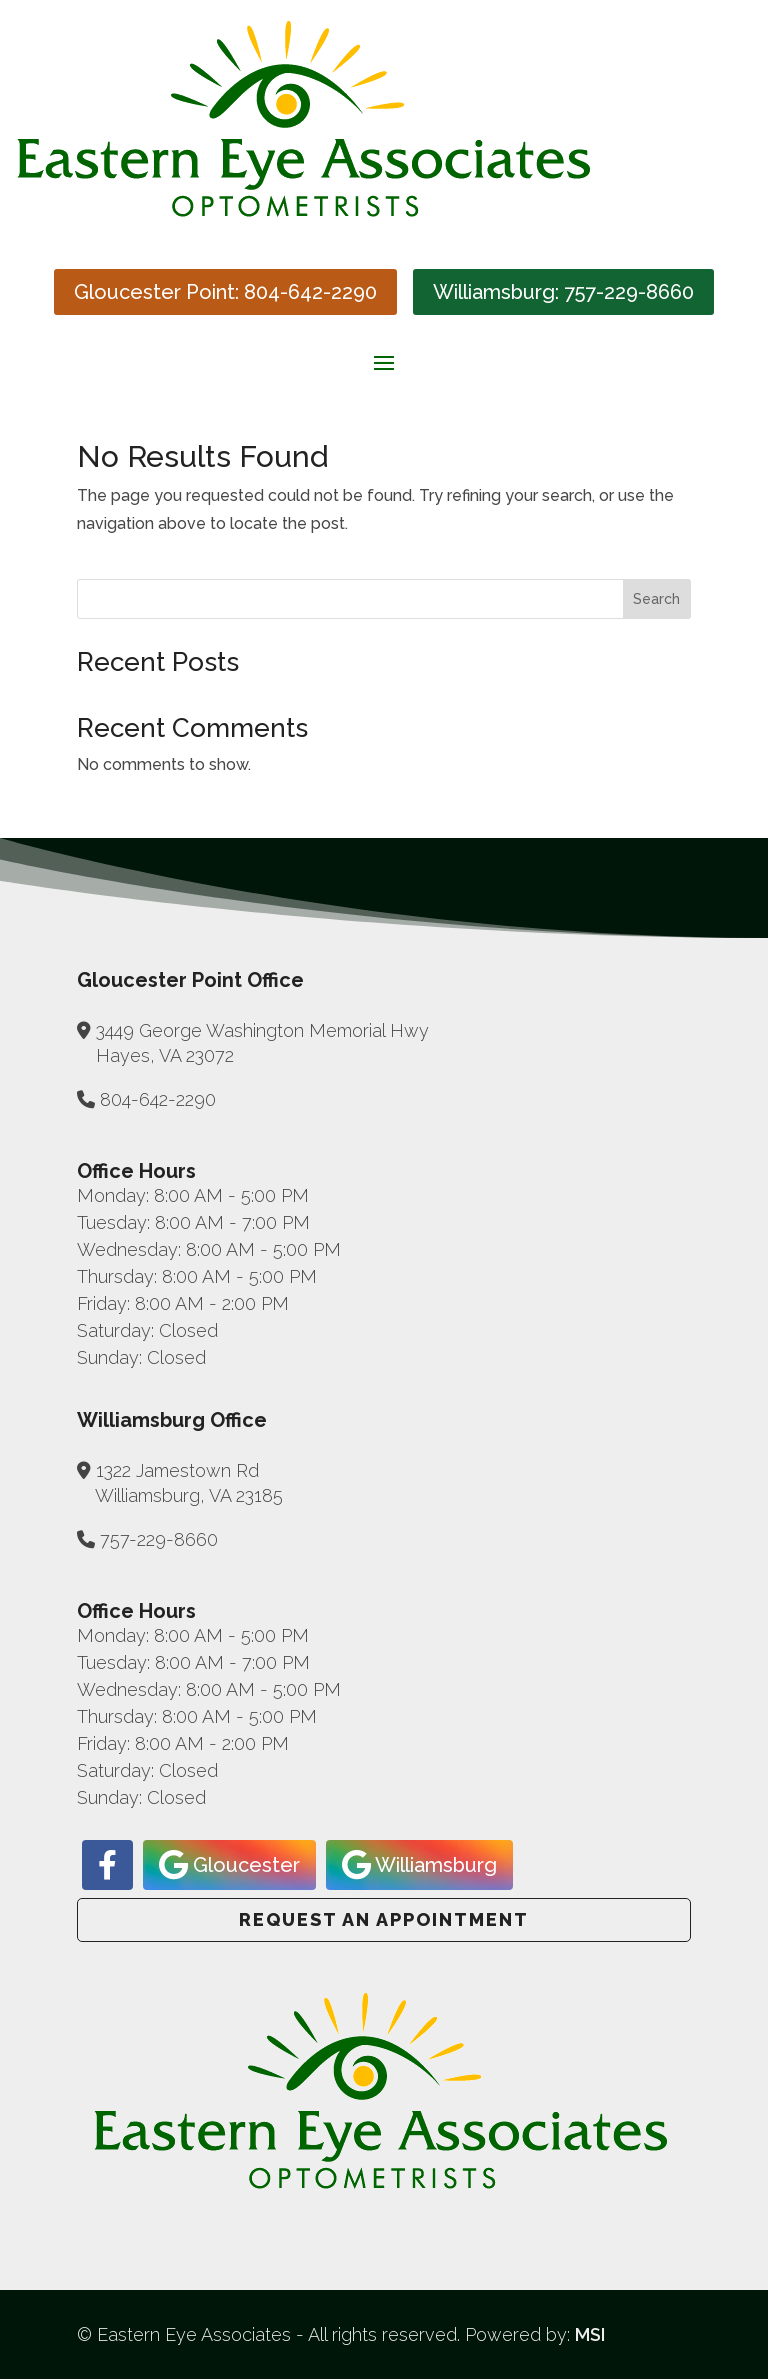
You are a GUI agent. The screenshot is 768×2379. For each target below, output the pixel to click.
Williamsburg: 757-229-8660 (563, 292)
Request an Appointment (384, 1919)
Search (656, 599)
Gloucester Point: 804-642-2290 (225, 292)
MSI (590, 2334)
